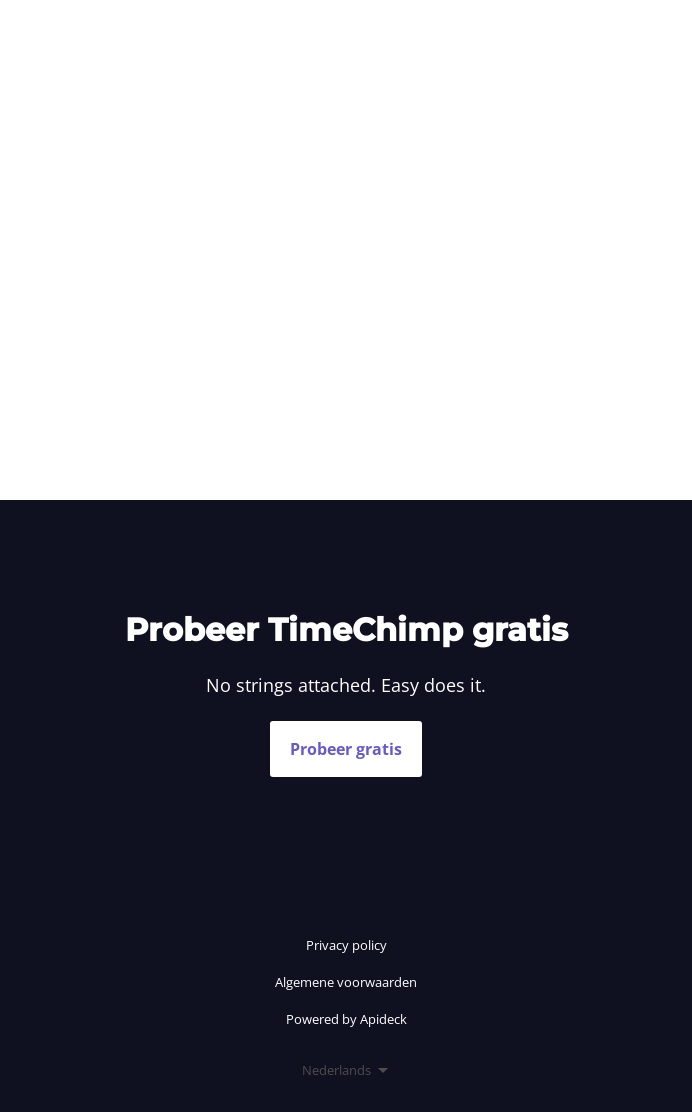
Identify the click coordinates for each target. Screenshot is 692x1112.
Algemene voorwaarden (346, 982)
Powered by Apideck (346, 1019)
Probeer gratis (346, 749)
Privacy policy (346, 945)
